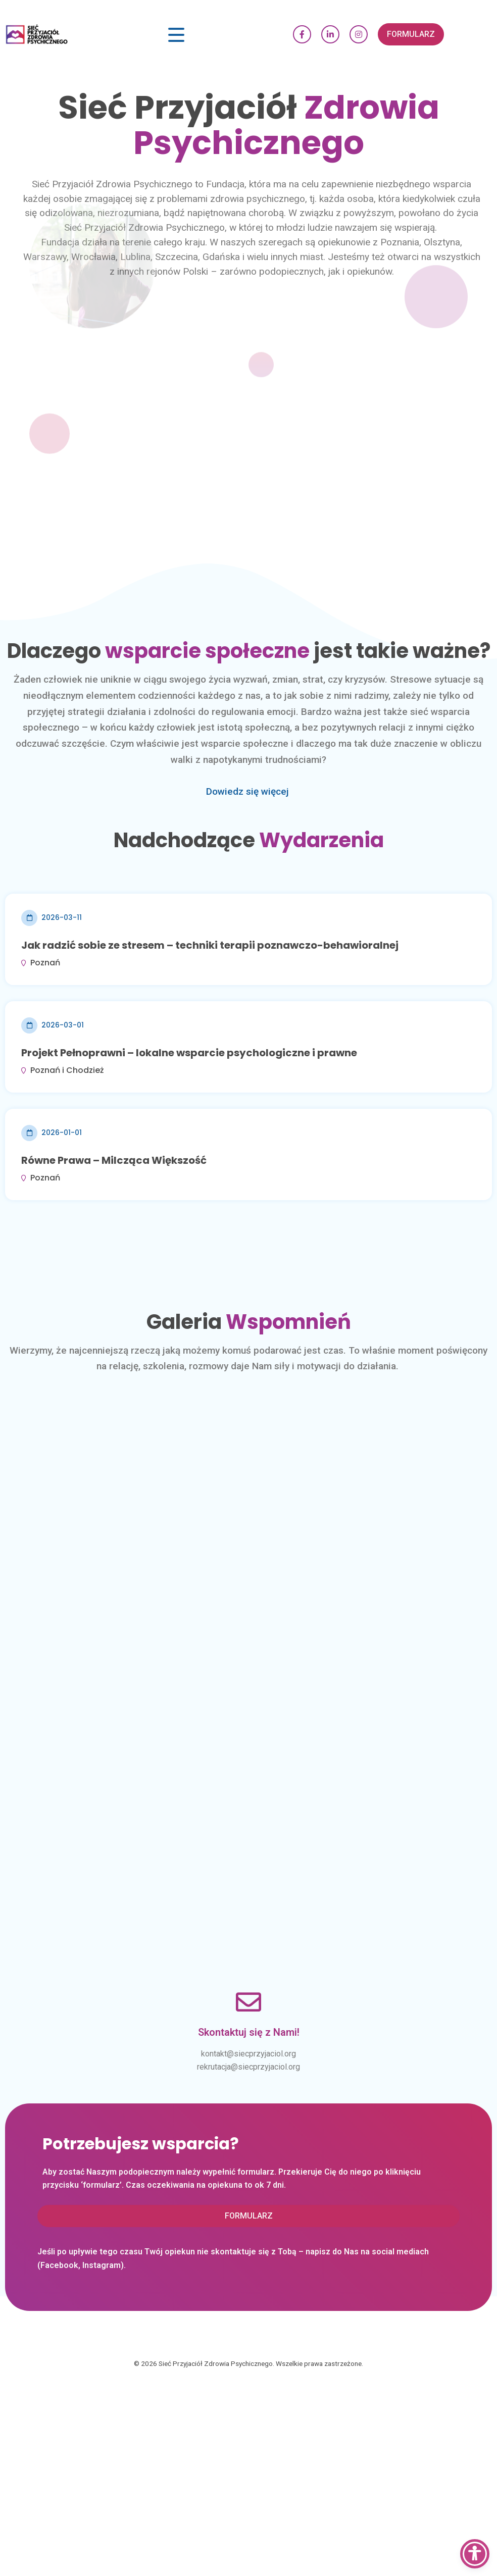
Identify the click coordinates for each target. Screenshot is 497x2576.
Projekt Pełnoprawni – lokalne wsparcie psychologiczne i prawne (189, 1053)
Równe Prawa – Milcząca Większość (114, 1160)
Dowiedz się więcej (247, 791)
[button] (411, 34)
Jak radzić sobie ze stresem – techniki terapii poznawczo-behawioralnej (210, 945)
